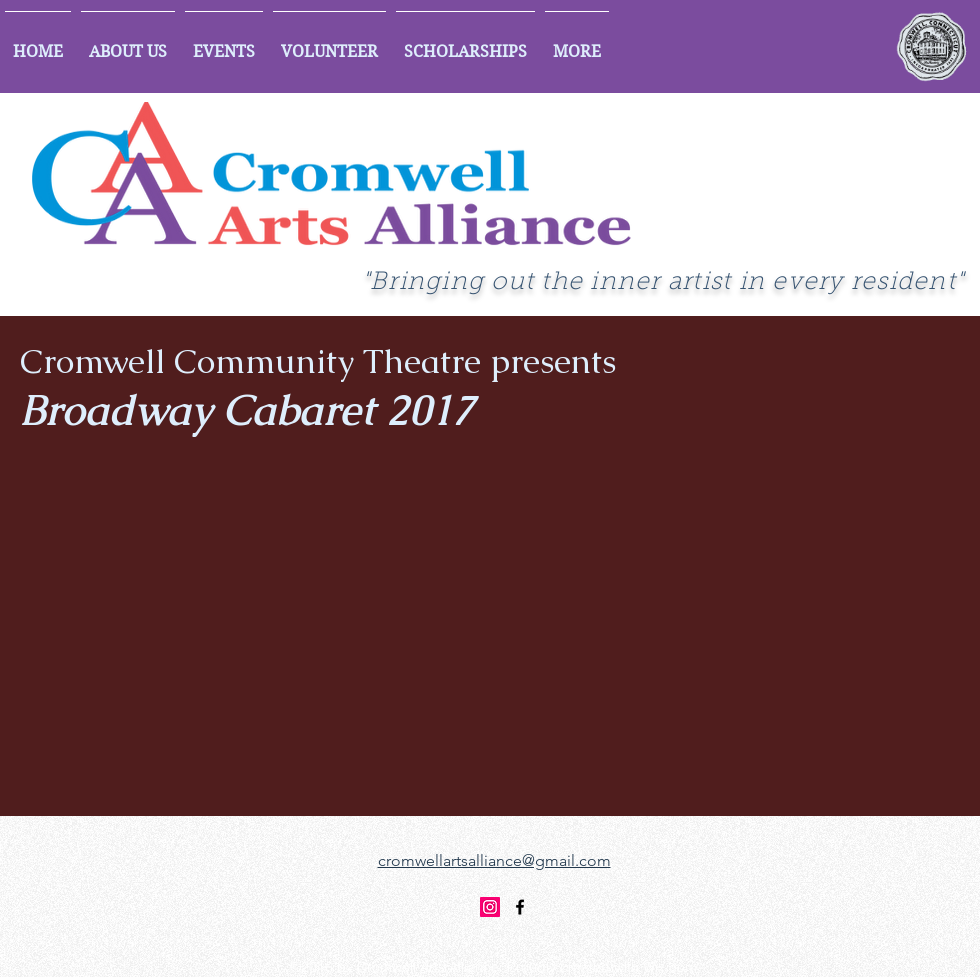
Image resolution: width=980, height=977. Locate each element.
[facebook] (520, 907)
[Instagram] (490, 907)
